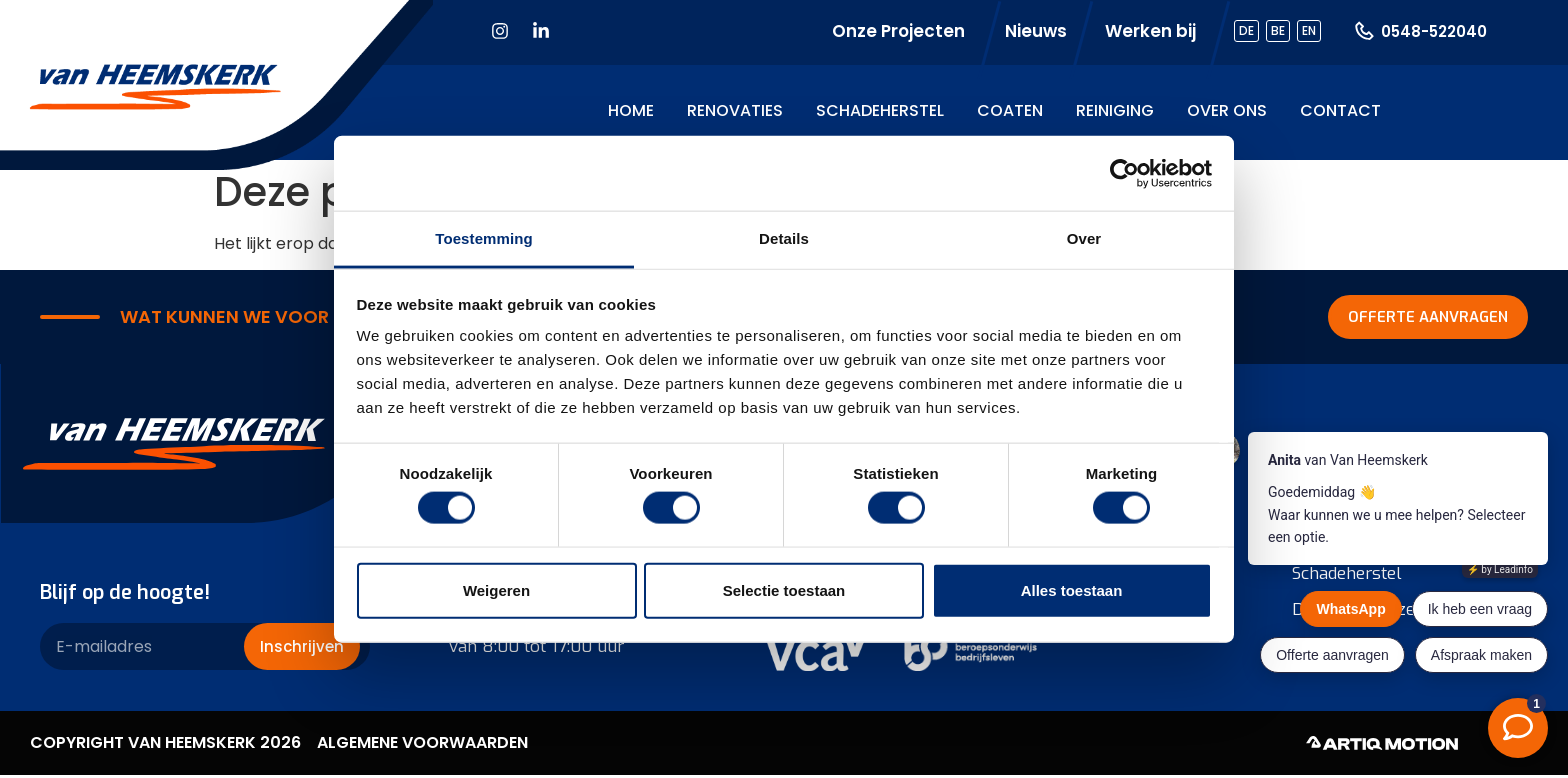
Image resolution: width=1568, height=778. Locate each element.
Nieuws (1036, 31)
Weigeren (496, 589)
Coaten (1010, 110)
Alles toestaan (1072, 589)
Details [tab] (784, 238)
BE (1278, 30)
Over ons (1227, 110)
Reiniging (1115, 110)
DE (1246, 30)
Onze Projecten (898, 31)
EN (1309, 30)
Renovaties (735, 110)
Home (631, 110)
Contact (1340, 110)
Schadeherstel (880, 110)
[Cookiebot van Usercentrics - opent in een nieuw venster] (1124, 173)
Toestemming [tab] (484, 238)
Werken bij (1150, 31)
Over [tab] (1084, 238)
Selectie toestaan (784, 589)
